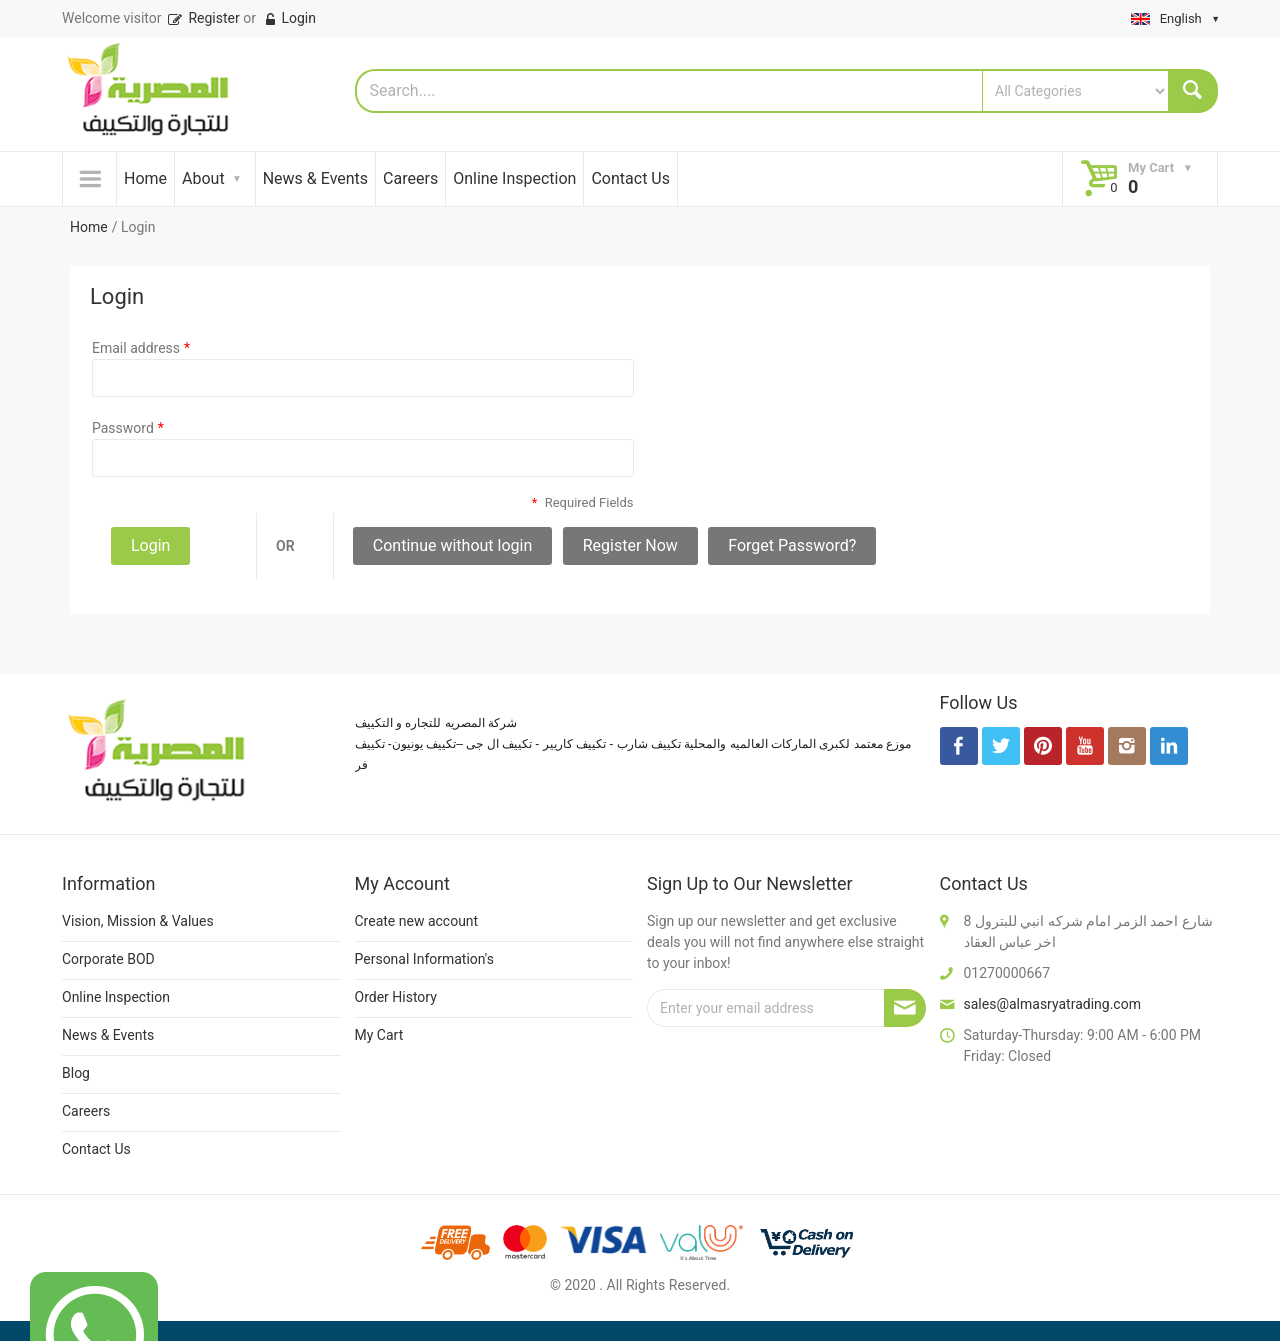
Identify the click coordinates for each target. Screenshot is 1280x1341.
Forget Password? (792, 545)
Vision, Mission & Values (138, 921)
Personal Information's (425, 959)
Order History (396, 997)
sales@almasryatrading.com (1052, 1004)
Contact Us (630, 178)
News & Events (315, 178)
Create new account (417, 921)
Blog (76, 1073)
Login (289, 18)
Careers (410, 178)
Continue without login (452, 545)
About (203, 178)
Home (145, 178)
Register (202, 18)
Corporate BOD (108, 959)
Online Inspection (514, 178)
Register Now (630, 545)
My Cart (379, 1035)
